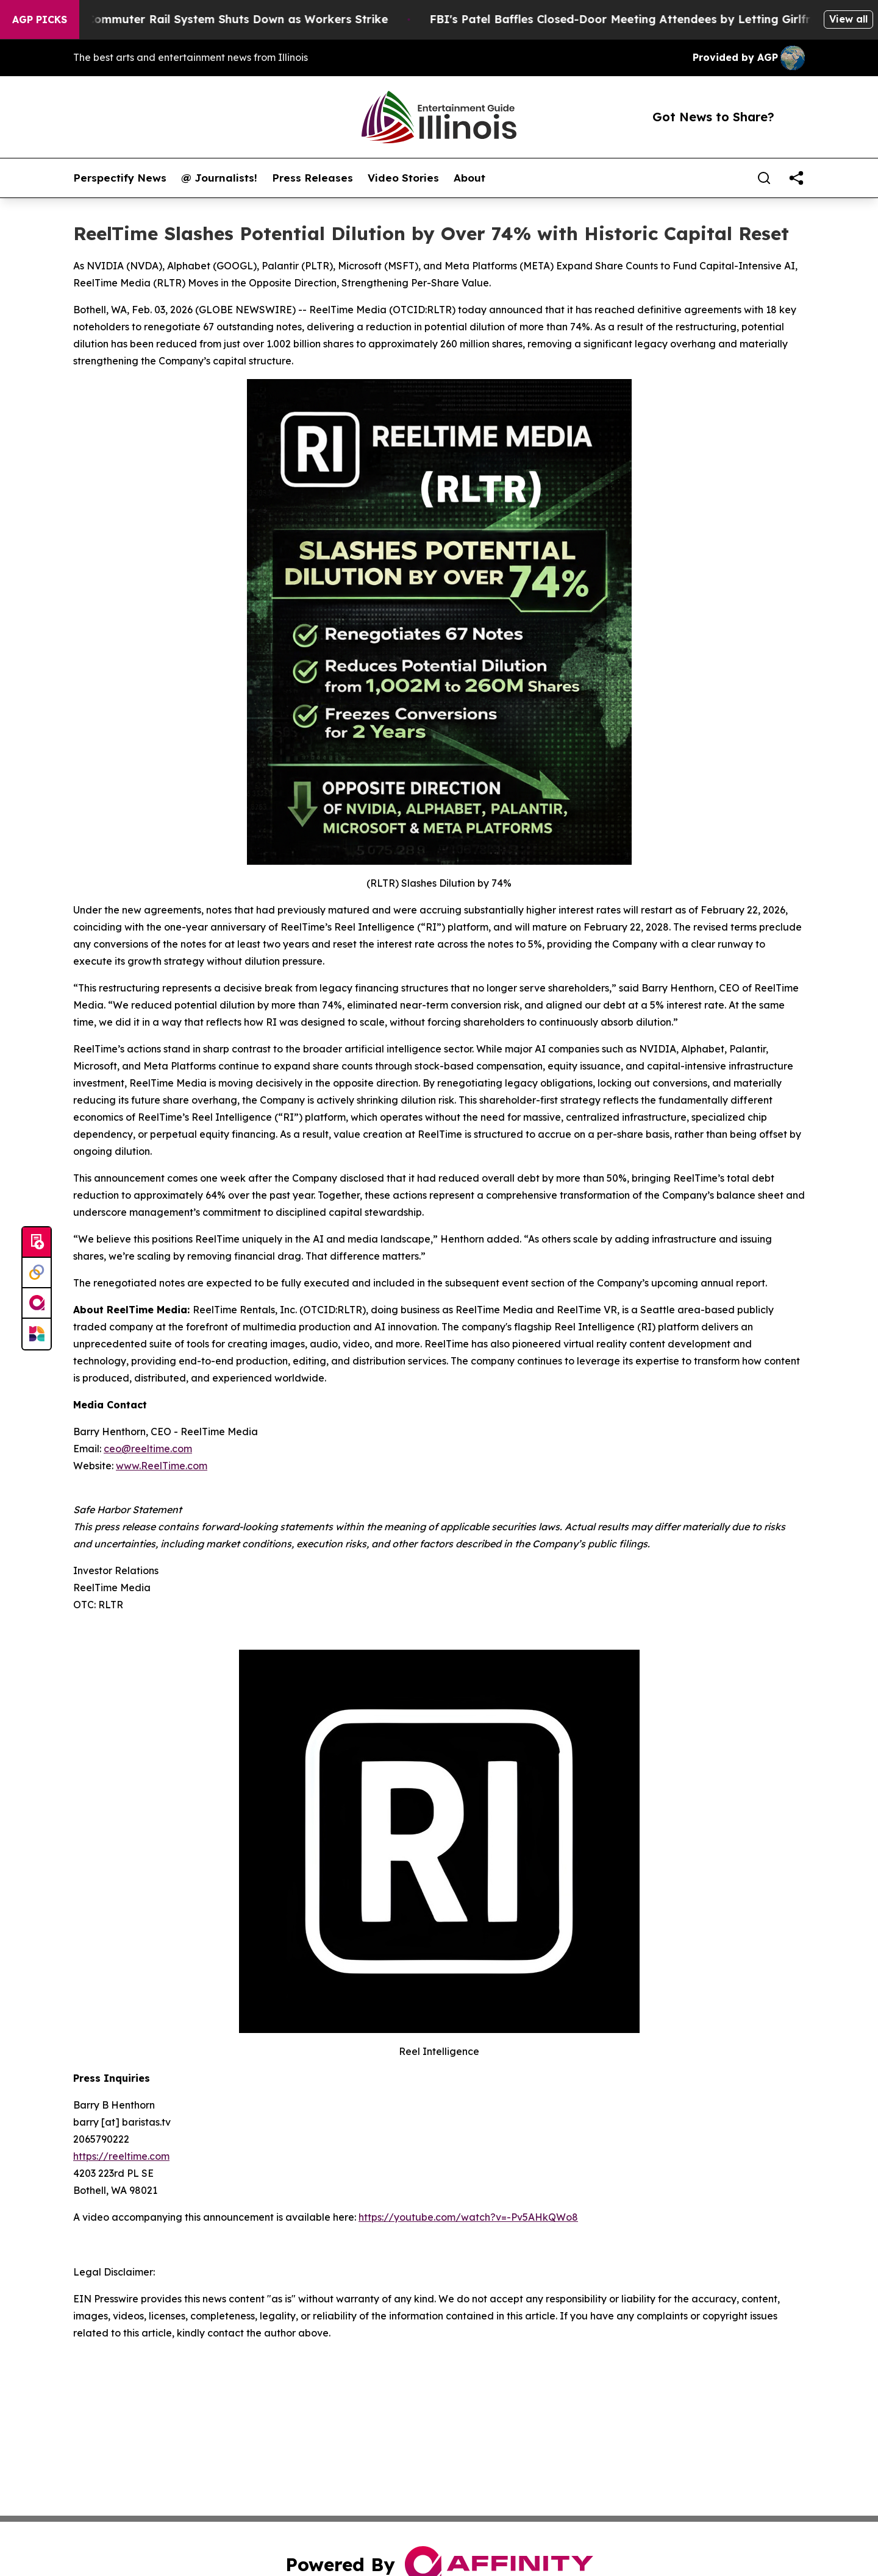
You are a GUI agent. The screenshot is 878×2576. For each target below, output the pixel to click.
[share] (796, 177)
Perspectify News (119, 178)
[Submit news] (37, 1242)
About (469, 178)
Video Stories (403, 178)
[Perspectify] (37, 1273)
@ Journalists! (219, 178)
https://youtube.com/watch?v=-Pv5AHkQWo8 (468, 2217)
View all (848, 19)
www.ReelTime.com (161, 1466)
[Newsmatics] (37, 1334)
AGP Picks (39, 19)
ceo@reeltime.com (148, 1448)
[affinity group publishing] (37, 1303)
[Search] (764, 178)
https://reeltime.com (121, 2156)
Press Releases (312, 178)
